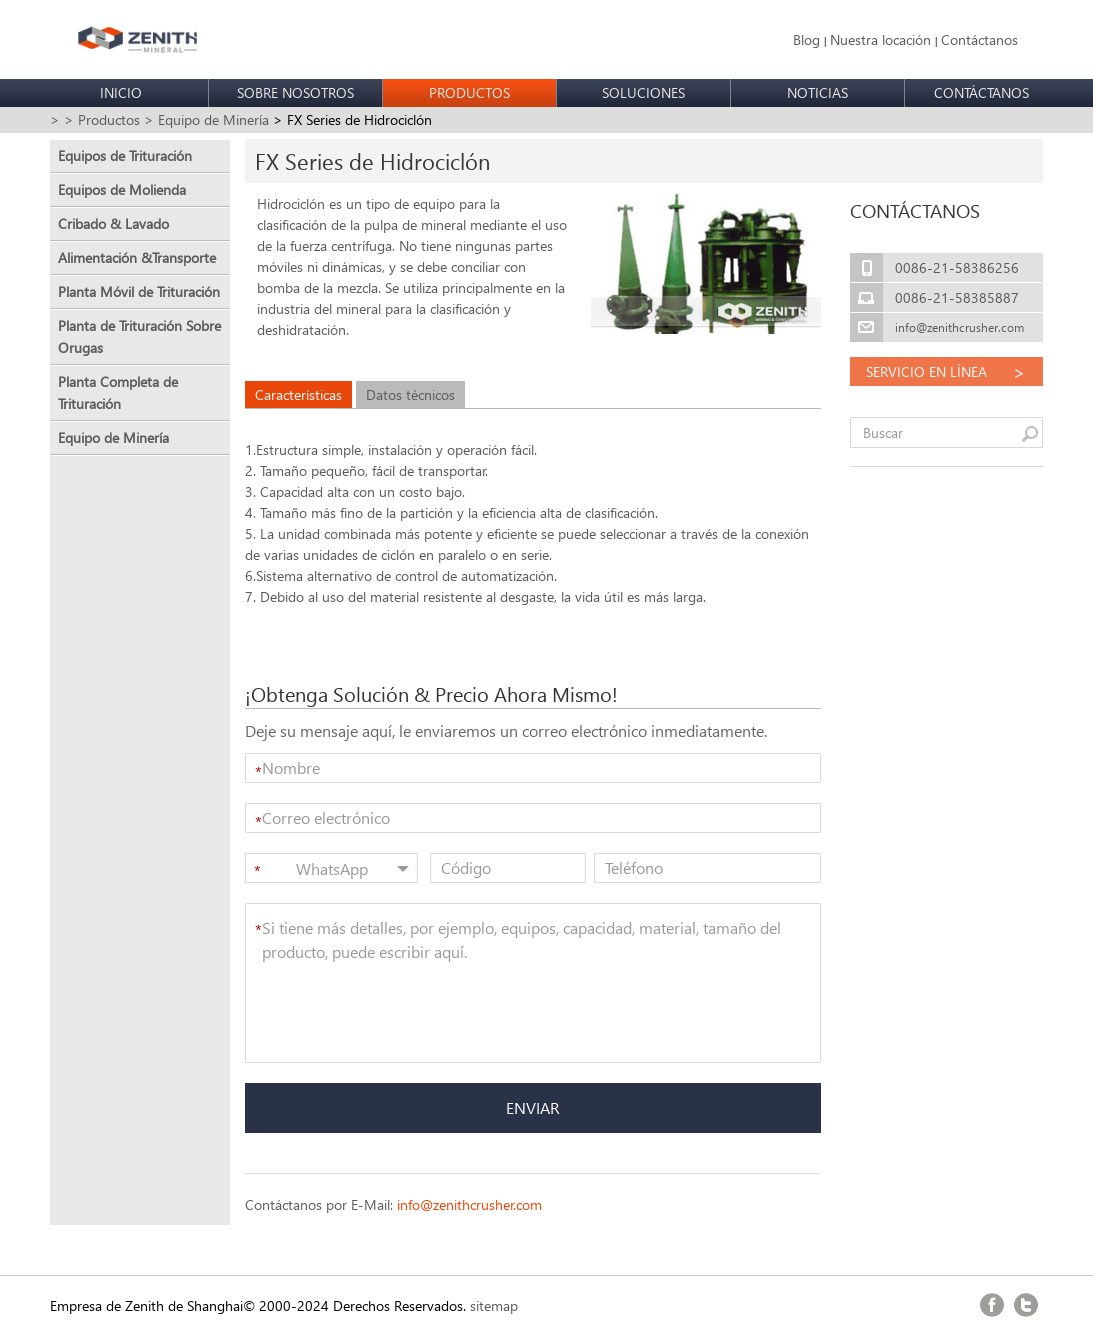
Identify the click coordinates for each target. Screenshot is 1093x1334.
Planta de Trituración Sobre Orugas (139, 336)
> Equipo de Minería (206, 119)
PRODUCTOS (469, 92)
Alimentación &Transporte (137, 257)
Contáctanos (979, 39)
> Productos (102, 119)
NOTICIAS (817, 92)
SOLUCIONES (643, 92)
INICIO (121, 92)
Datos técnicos (410, 394)
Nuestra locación (880, 39)
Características (298, 394)
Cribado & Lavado (113, 223)
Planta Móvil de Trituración (139, 291)
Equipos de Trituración (125, 155)
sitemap (494, 1305)
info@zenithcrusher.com (469, 1204)
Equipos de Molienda (122, 189)
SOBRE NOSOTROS (295, 92)
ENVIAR (533, 1107)
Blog (806, 39)
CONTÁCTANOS (981, 92)
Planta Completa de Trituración (118, 392)
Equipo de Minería (113, 437)
